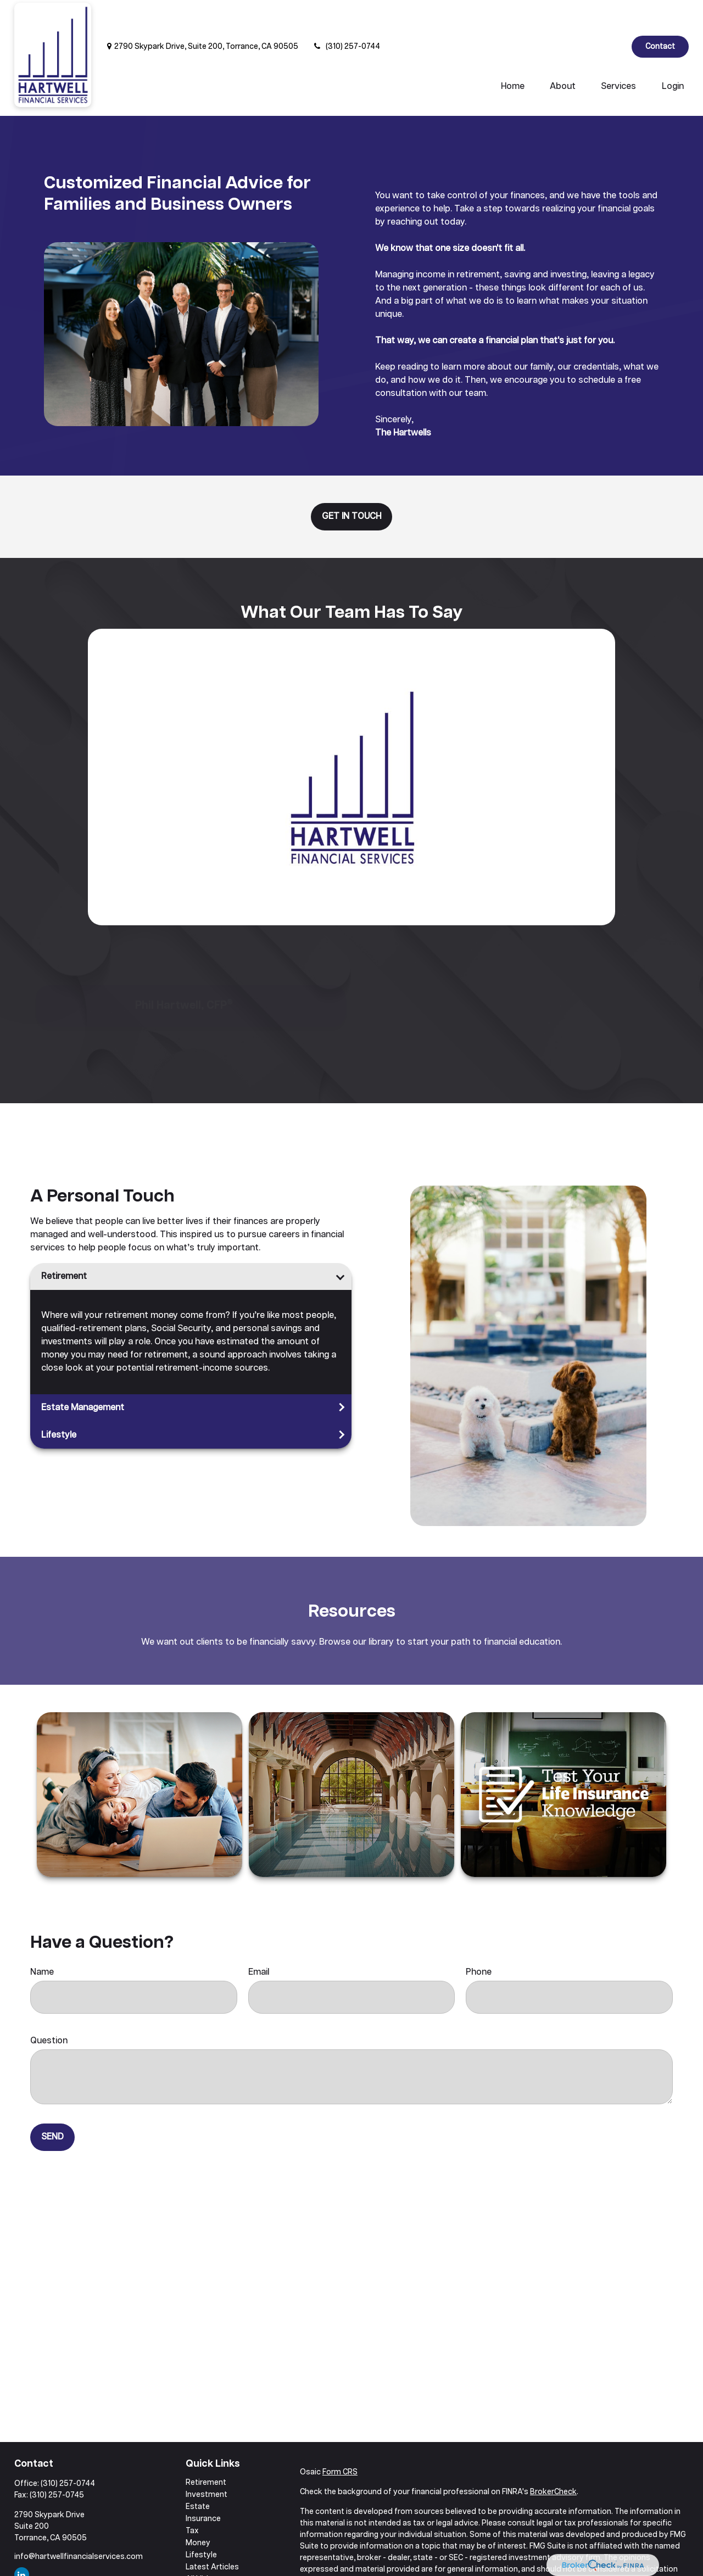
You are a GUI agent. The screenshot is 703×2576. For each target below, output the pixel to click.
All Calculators (211, 2558)
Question (49, 2008)
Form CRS (340, 2439)
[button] (512, 54)
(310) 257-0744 (346, 14)
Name (42, 1939)
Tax (192, 2498)
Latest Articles (212, 2534)
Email (258, 1939)
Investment (206, 2462)
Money (198, 2510)
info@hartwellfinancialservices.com (78, 2524)
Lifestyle (58, 1402)
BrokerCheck (553, 2459)
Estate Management (82, 1374)
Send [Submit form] (52, 2104)
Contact (660, 14)
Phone (479, 1939)
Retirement (64, 1243)
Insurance (203, 2486)
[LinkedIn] (613, 14)
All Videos (204, 2546)
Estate (198, 2474)
